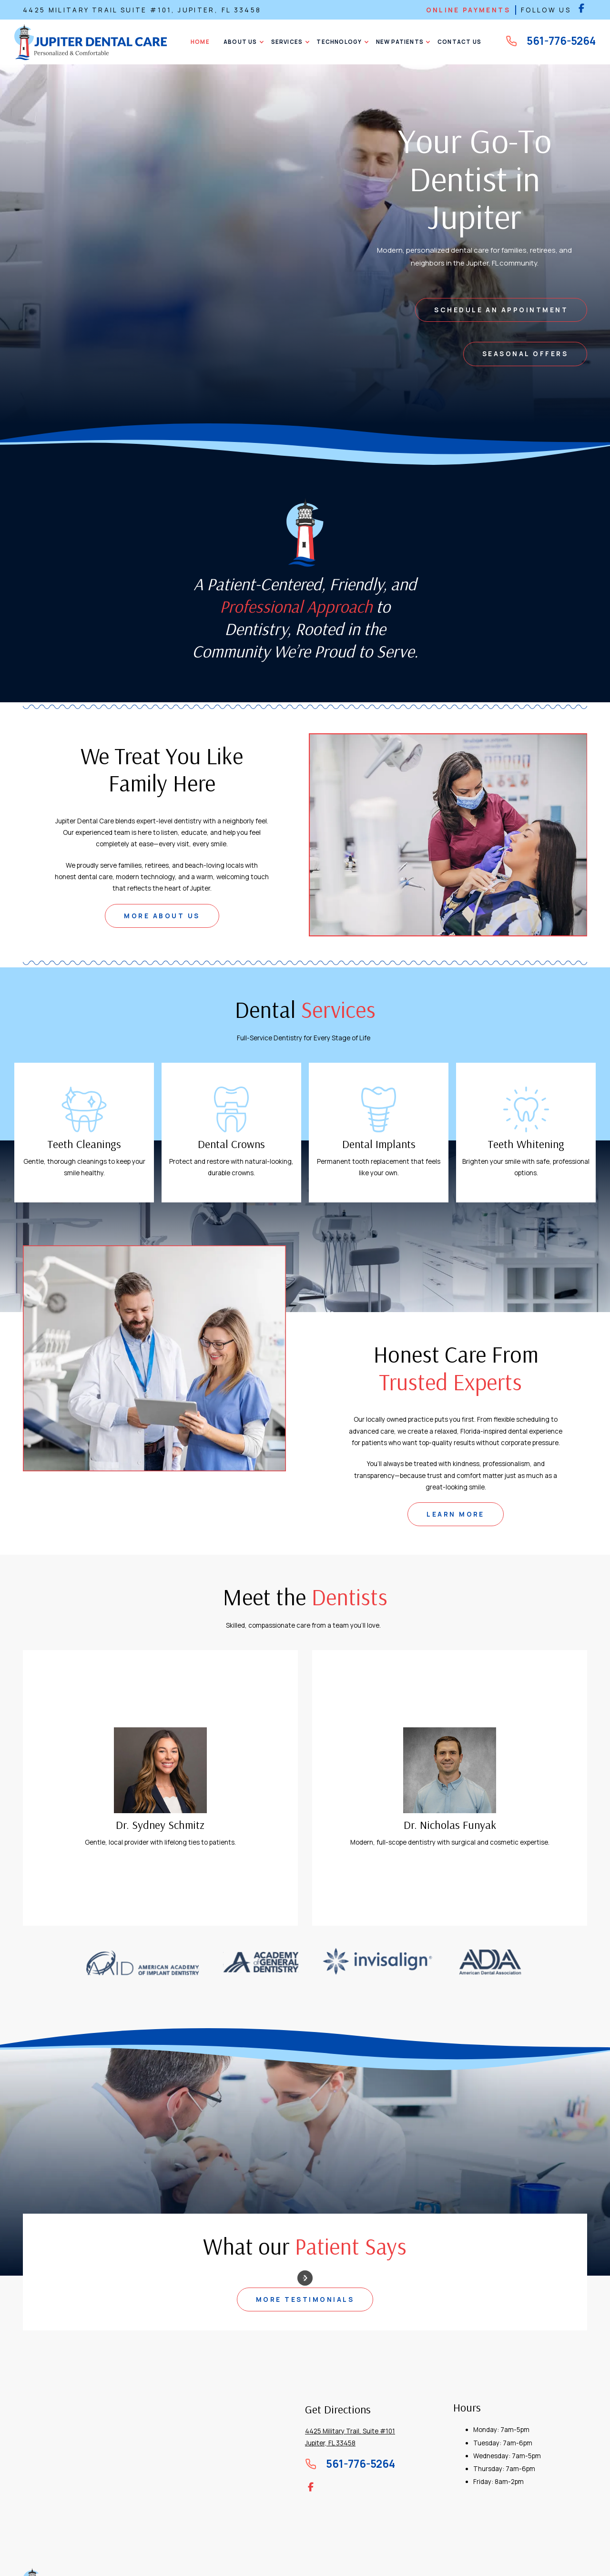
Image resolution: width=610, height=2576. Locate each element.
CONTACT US (459, 41)
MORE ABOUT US (162, 916)
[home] (90, 42)
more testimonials (305, 2299)
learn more (456, 1514)
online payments (468, 10)
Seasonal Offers (525, 353)
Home (200, 41)
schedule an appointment (501, 310)
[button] (240, 42)
